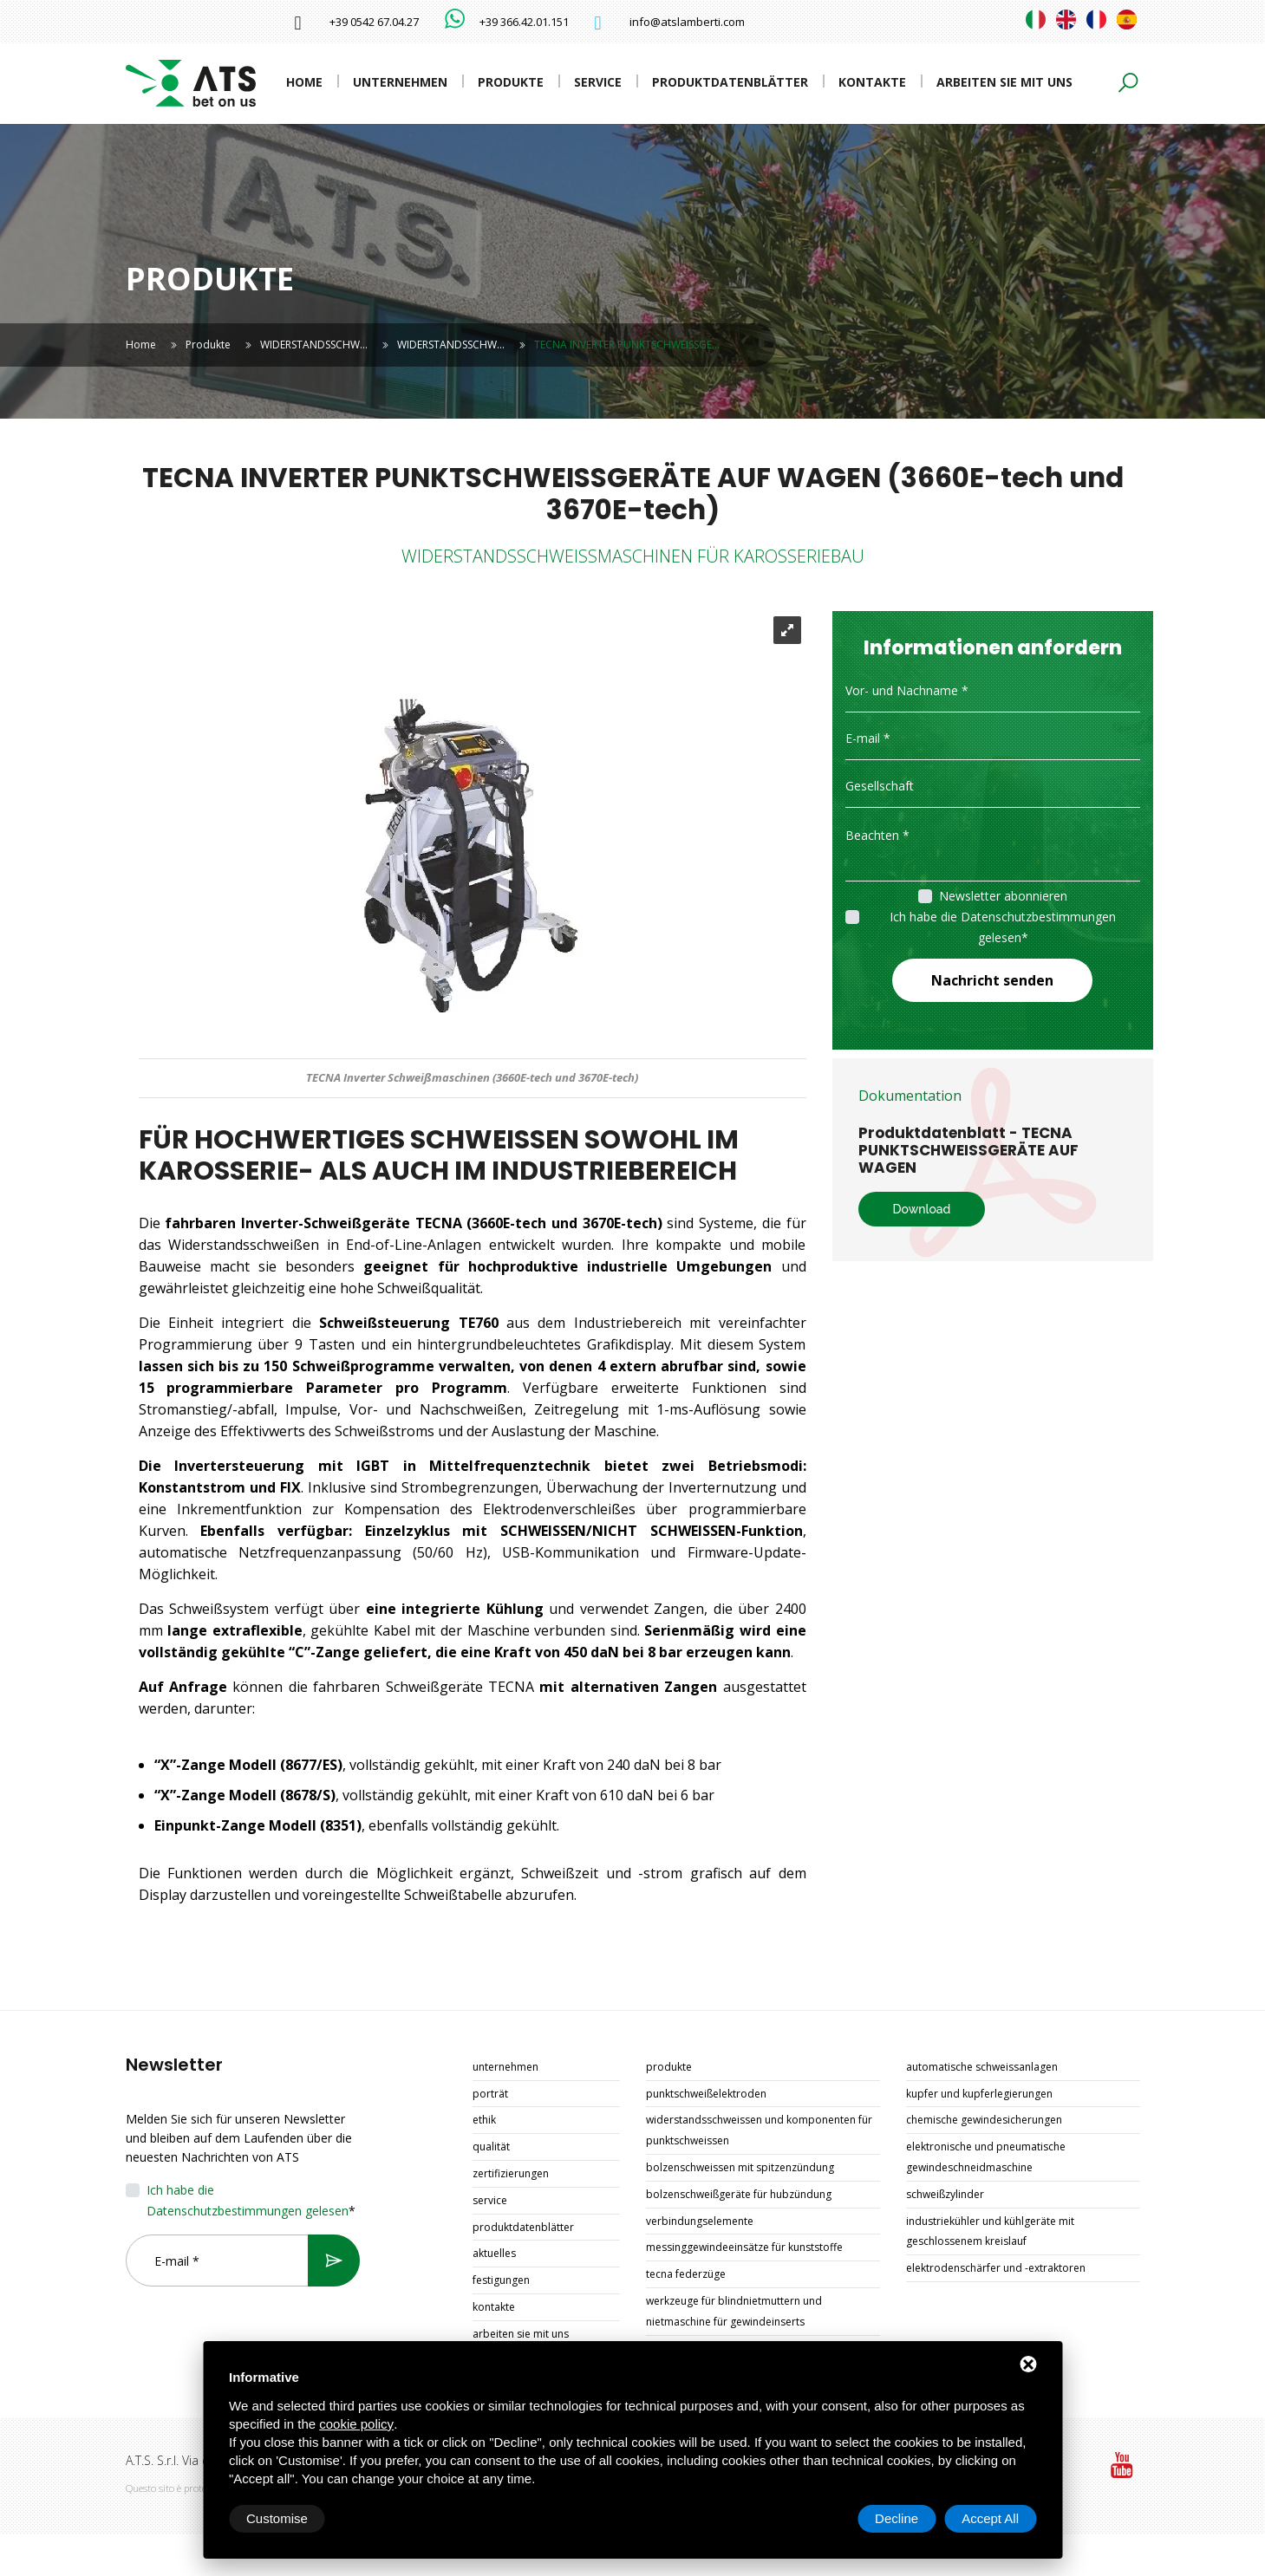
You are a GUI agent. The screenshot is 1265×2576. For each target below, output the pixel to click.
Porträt (490, 2093)
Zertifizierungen (511, 2173)
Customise (277, 2518)
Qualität (491, 2146)
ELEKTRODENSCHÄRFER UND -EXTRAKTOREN (996, 2268)
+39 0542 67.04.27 (374, 21)
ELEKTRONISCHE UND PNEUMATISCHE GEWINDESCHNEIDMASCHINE (986, 2157)
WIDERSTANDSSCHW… (314, 344)
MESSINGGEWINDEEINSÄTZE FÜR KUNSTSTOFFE (744, 2247)
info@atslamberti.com (687, 21)
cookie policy (356, 2424)
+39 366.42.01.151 (524, 21)
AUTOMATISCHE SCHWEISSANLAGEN (982, 2066)
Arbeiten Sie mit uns (1004, 82)
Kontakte (872, 82)
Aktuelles (494, 2253)
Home (304, 82)
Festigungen (501, 2280)
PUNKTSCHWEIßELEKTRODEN (706, 2093)
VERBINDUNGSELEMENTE (699, 2221)
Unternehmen (400, 82)
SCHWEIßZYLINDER (945, 2194)
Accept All (990, 2518)
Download (922, 1209)
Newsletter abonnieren (1003, 896)
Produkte (511, 82)
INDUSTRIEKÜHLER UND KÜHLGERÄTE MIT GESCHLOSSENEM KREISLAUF (990, 2231)
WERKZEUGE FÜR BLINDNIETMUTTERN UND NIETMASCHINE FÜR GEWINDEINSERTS (734, 2311)
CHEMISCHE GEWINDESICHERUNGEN (984, 2119)
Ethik (484, 2119)
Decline (896, 2518)
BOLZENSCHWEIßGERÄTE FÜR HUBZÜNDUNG (738, 2194)
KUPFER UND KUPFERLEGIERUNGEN (979, 2093)
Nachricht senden (992, 980)
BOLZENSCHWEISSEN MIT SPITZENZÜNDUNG (740, 2167)
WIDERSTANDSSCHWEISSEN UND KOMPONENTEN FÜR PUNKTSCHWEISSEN (759, 2130)
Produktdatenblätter (730, 82)
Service (598, 82)
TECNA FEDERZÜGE (686, 2274)
